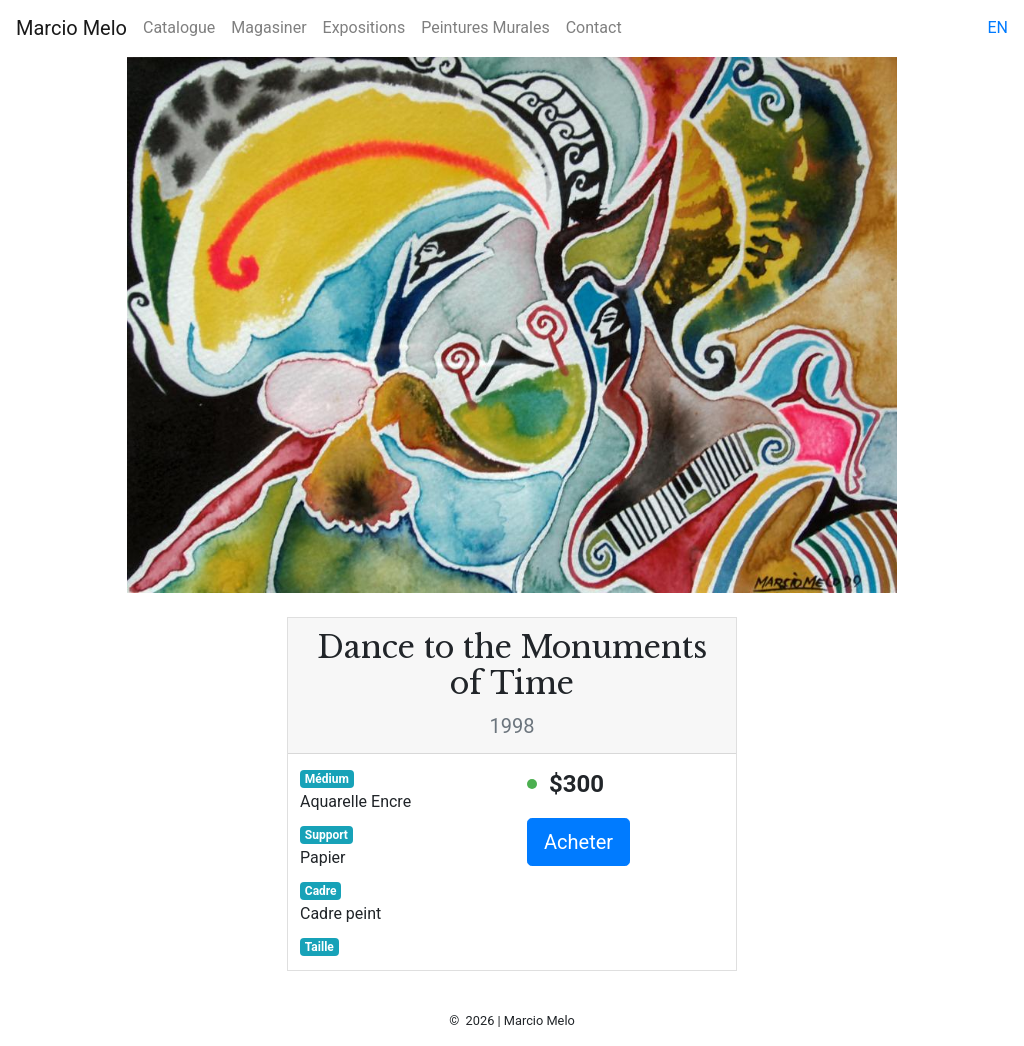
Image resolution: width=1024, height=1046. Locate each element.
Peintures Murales (485, 27)
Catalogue (179, 27)
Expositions (364, 27)
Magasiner (268, 27)
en (997, 27)
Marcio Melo (71, 28)
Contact (594, 27)
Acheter (578, 842)
